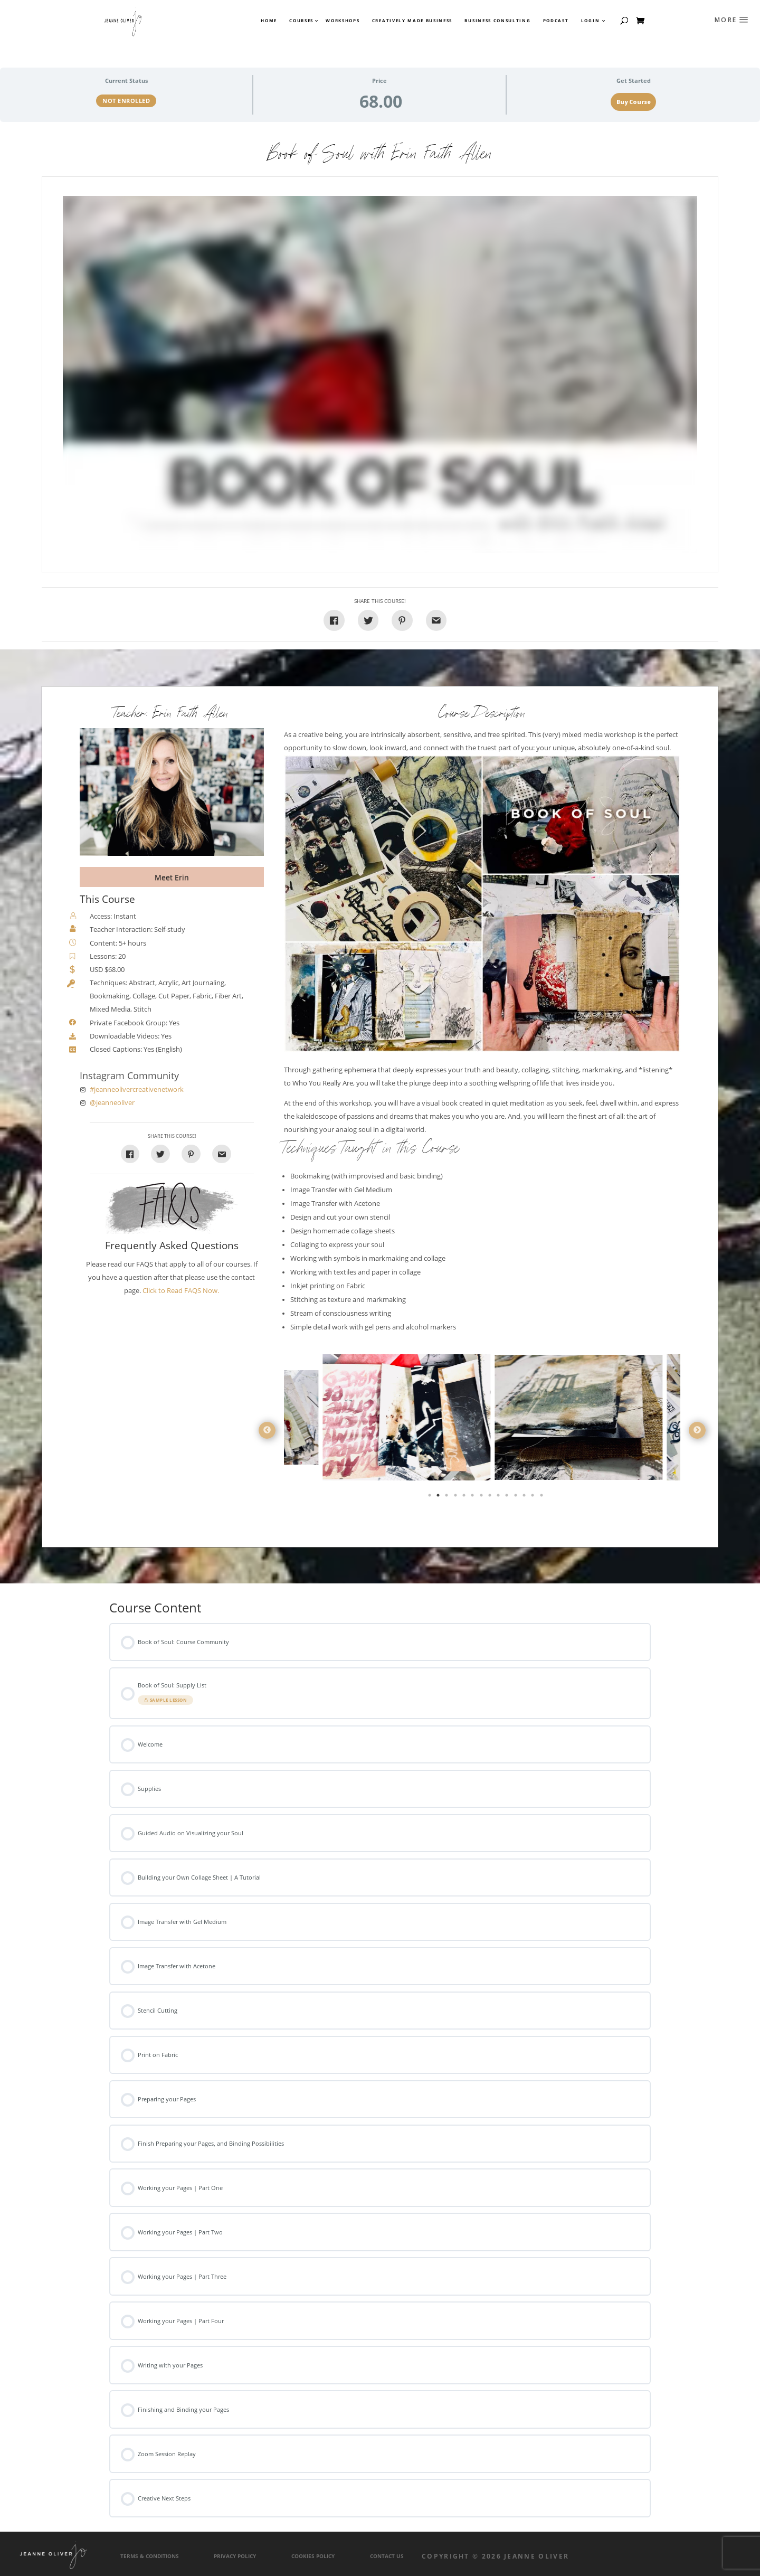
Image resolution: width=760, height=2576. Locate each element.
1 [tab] (430, 1497)
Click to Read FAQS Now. (180, 1290)
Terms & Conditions (149, 2556)
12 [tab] (525, 1497)
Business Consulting (497, 20)
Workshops (342, 20)
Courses (300, 20)
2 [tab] (439, 1497)
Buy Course (633, 102)
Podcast (556, 20)
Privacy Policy (235, 2556)
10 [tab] (507, 1497)
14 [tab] (542, 1497)
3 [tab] (447, 1497)
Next (697, 1430)
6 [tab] (473, 1497)
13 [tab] (533, 1497)
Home (269, 20)
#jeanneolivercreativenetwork (137, 1089)
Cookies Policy (313, 2556)
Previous (267, 1430)
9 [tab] (499, 1497)
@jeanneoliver (112, 1102)
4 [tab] (456, 1497)
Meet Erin (172, 877)
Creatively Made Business (412, 20)
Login (590, 20)
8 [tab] (490, 1497)
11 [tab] (516, 1497)
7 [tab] (482, 1497)
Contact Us (387, 2556)
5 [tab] (465, 1497)
